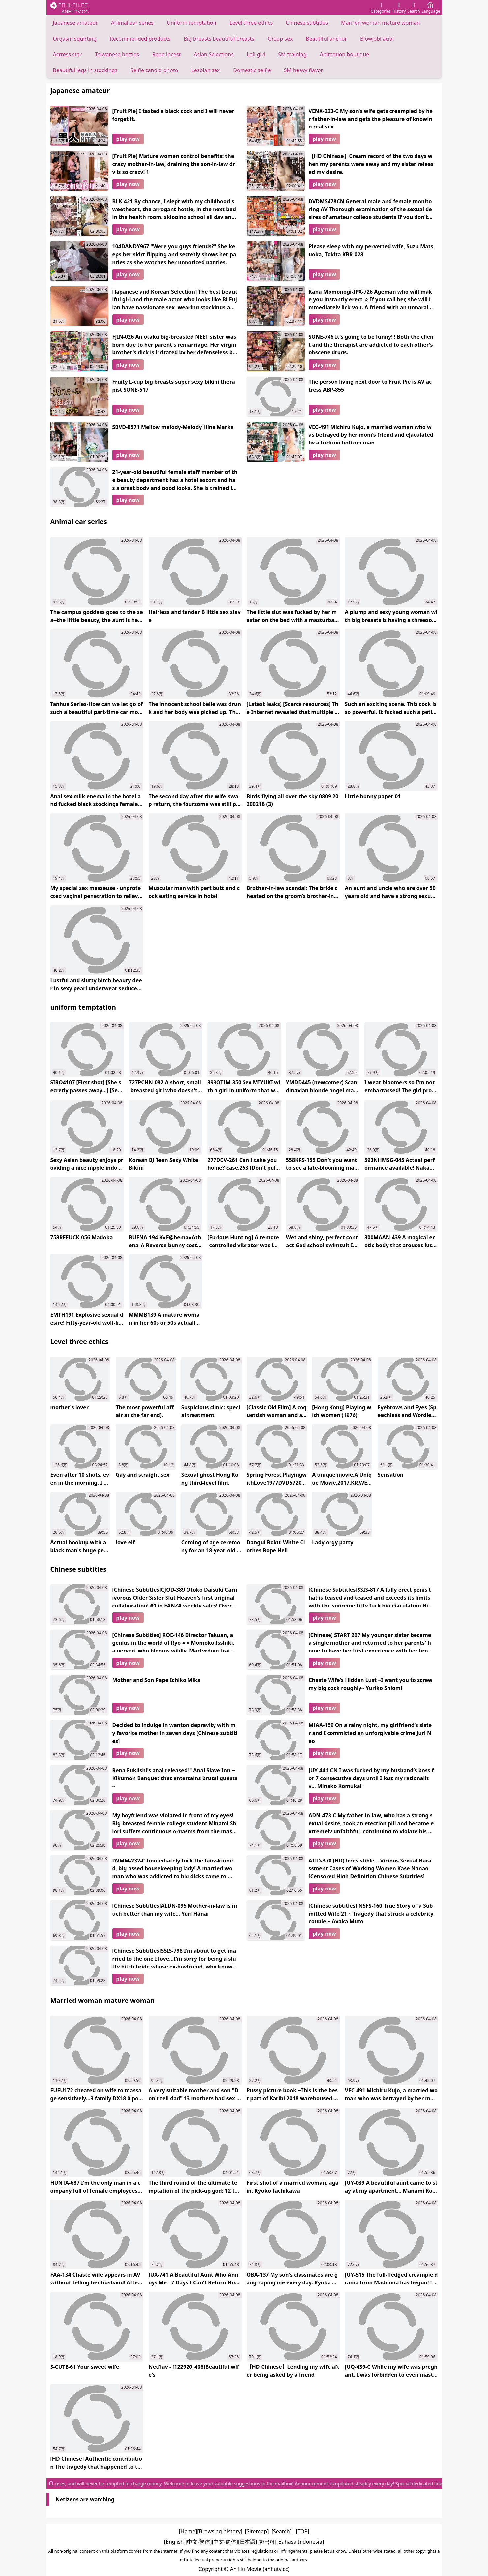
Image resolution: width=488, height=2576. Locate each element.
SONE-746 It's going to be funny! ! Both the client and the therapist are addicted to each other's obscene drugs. (371, 343)
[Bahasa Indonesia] (300, 2541)
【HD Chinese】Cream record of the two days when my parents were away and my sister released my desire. (371, 163)
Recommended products (140, 38)
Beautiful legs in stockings (85, 70)
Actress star (67, 54)
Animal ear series (132, 22)
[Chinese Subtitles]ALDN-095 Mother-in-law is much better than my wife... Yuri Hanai (174, 1909)
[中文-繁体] (199, 2541)
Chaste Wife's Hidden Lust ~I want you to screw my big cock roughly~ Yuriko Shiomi (371, 1684)
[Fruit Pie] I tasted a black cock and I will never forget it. (173, 115)
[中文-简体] (225, 2541)
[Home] (188, 2531)
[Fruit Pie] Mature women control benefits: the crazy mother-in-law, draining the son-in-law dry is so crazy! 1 (173, 163)
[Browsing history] (219, 2531)
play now (128, 139)
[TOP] (302, 2531)
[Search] (282, 2531)
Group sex (280, 38)
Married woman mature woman (380, 22)
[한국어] (267, 2541)
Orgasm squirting (75, 38)
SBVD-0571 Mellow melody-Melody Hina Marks (172, 427)
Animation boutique (344, 54)
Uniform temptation (191, 22)
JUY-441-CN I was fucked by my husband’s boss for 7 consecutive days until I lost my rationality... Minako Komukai (371, 1777)
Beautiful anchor (326, 38)
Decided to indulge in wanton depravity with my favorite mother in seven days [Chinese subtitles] (175, 1732)
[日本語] (247, 2541)
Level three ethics (251, 22)
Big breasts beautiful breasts (219, 38)
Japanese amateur (75, 22)
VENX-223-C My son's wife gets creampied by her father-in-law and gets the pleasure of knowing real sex (371, 117)
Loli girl (256, 54)
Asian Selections (214, 54)
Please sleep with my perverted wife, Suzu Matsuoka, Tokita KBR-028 (371, 250)
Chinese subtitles (307, 22)
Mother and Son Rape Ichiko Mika (156, 1680)
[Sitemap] (257, 2531)
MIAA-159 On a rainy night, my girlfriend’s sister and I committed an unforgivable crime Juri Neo (370, 1732)
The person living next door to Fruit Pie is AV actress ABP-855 (370, 385)
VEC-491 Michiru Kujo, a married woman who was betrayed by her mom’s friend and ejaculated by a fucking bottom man (371, 433)
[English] (175, 2541)
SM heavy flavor (303, 70)
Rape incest (166, 54)
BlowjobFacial (377, 38)
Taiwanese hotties (117, 54)
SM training (292, 54)
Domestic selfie (252, 70)
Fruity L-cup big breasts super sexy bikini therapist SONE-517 (173, 385)
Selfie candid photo (154, 70)
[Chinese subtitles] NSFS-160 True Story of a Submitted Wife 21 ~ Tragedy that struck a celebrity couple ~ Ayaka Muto (371, 1912)
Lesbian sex (205, 70)
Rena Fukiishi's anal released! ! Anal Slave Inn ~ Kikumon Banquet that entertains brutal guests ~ (174, 1777)
